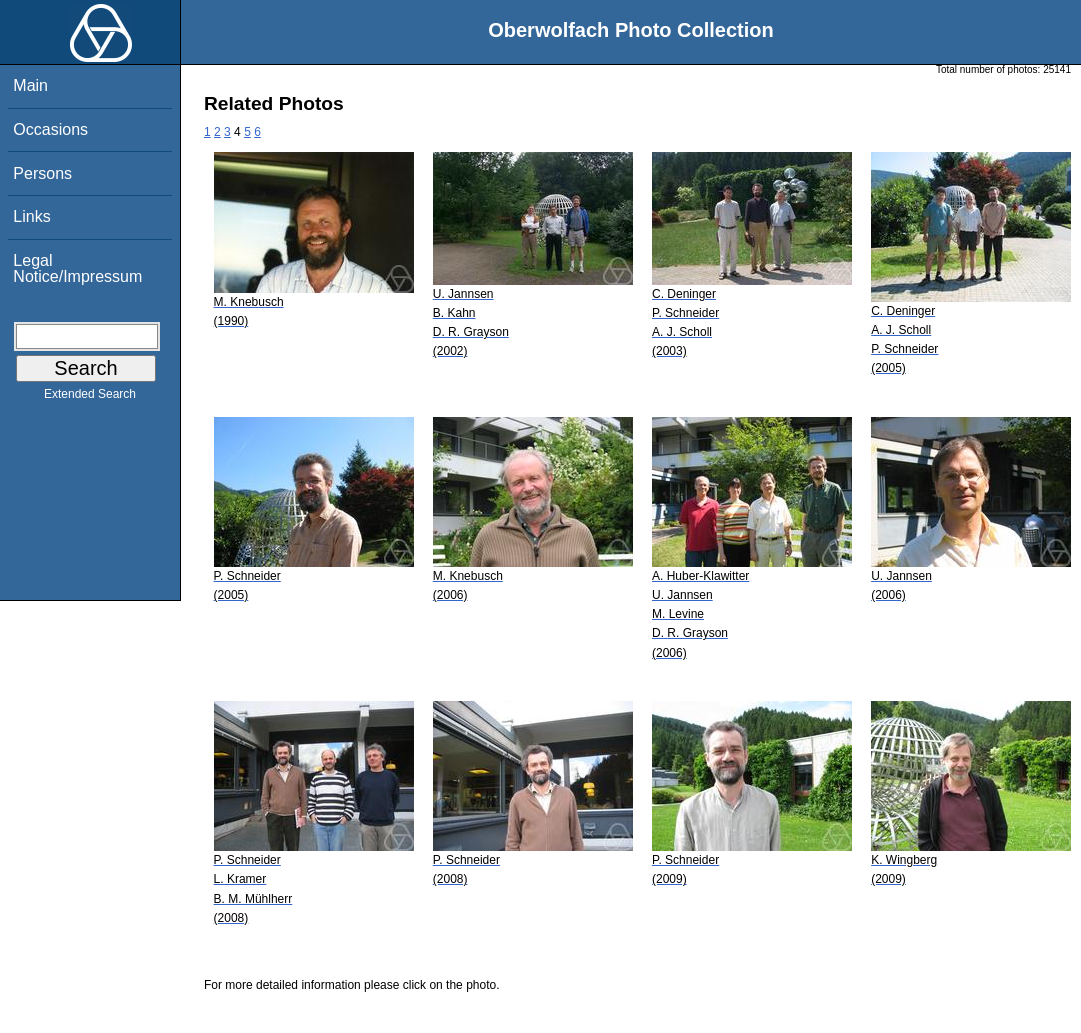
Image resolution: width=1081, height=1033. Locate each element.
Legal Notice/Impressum (77, 268)
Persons (42, 173)
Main (30, 85)
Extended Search (90, 398)
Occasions (50, 129)
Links (31, 216)
